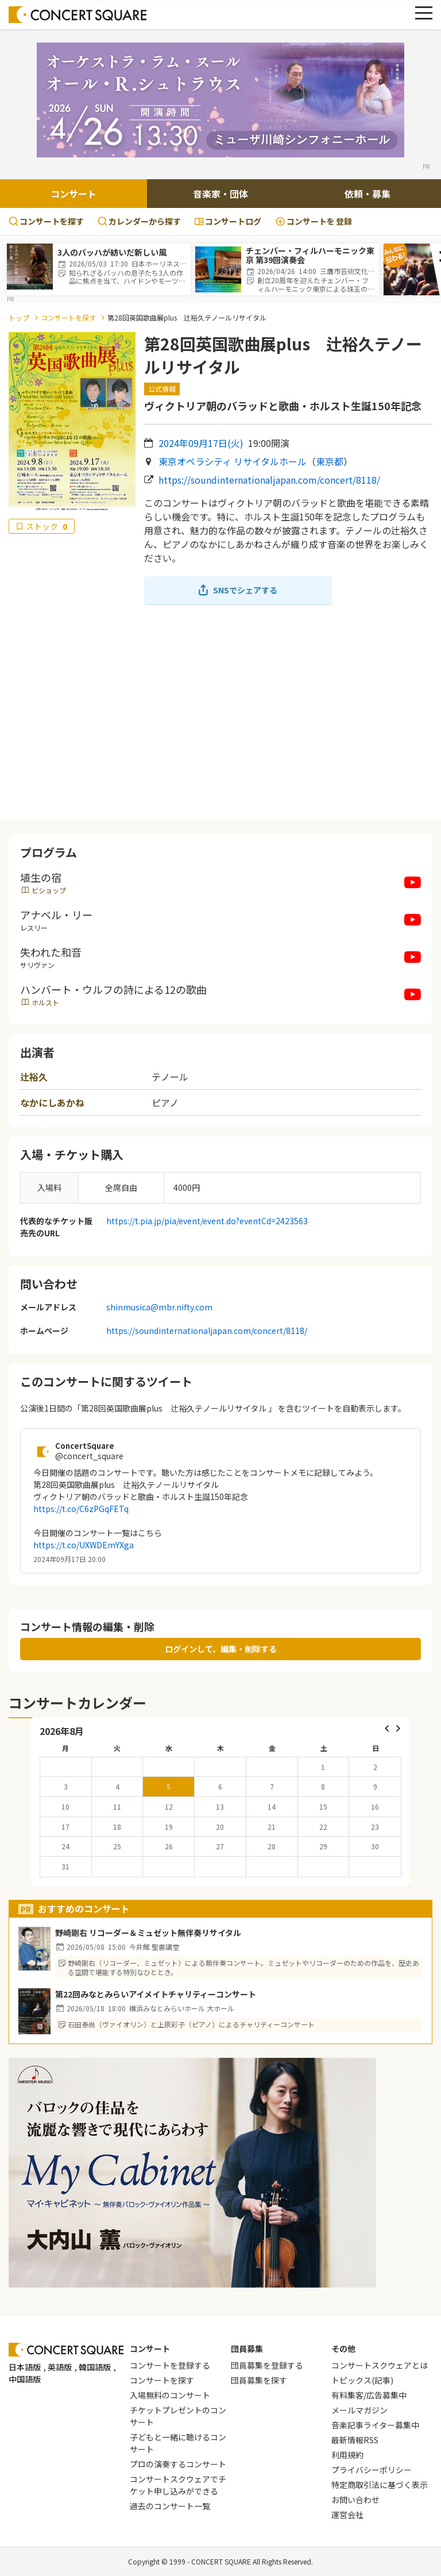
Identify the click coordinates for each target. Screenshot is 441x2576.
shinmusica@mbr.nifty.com (159, 1307)
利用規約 (347, 2455)
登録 (313, 221)
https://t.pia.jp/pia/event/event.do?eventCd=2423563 (207, 1221)
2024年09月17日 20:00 (69, 1559)
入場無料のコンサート (170, 2395)
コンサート (73, 193)
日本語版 (25, 2367)
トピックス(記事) (362, 2380)
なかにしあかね (52, 1102)
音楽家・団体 (220, 193)
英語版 (60, 2367)
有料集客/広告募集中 (369, 2395)
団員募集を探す (259, 2380)
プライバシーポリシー (371, 2469)
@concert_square (89, 1455)
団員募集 (247, 2348)
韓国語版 (95, 2367)
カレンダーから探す (139, 221)
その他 (343, 2348)
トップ (19, 317)
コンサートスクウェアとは (379, 2365)
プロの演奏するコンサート (178, 2464)
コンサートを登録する (170, 2365)
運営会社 (347, 2514)
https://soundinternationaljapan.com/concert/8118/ (269, 480)
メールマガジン (359, 2410)
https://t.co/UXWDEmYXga (83, 1545)
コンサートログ (228, 221)
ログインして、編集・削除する (221, 1649)
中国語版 (25, 2379)
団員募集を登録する (267, 2365)
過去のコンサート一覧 (170, 2506)
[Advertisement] (220, 712)
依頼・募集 (367, 193)
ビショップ (49, 890)
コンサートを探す (46, 221)
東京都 (329, 461)
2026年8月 (62, 1731)
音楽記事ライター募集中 (375, 2425)
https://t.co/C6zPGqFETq (81, 1508)
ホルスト (45, 1002)
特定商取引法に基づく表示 (379, 2484)
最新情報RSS (354, 2440)
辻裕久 (34, 1076)
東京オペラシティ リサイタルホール (232, 461)
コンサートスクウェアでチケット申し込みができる (178, 2485)
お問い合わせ (355, 2499)
